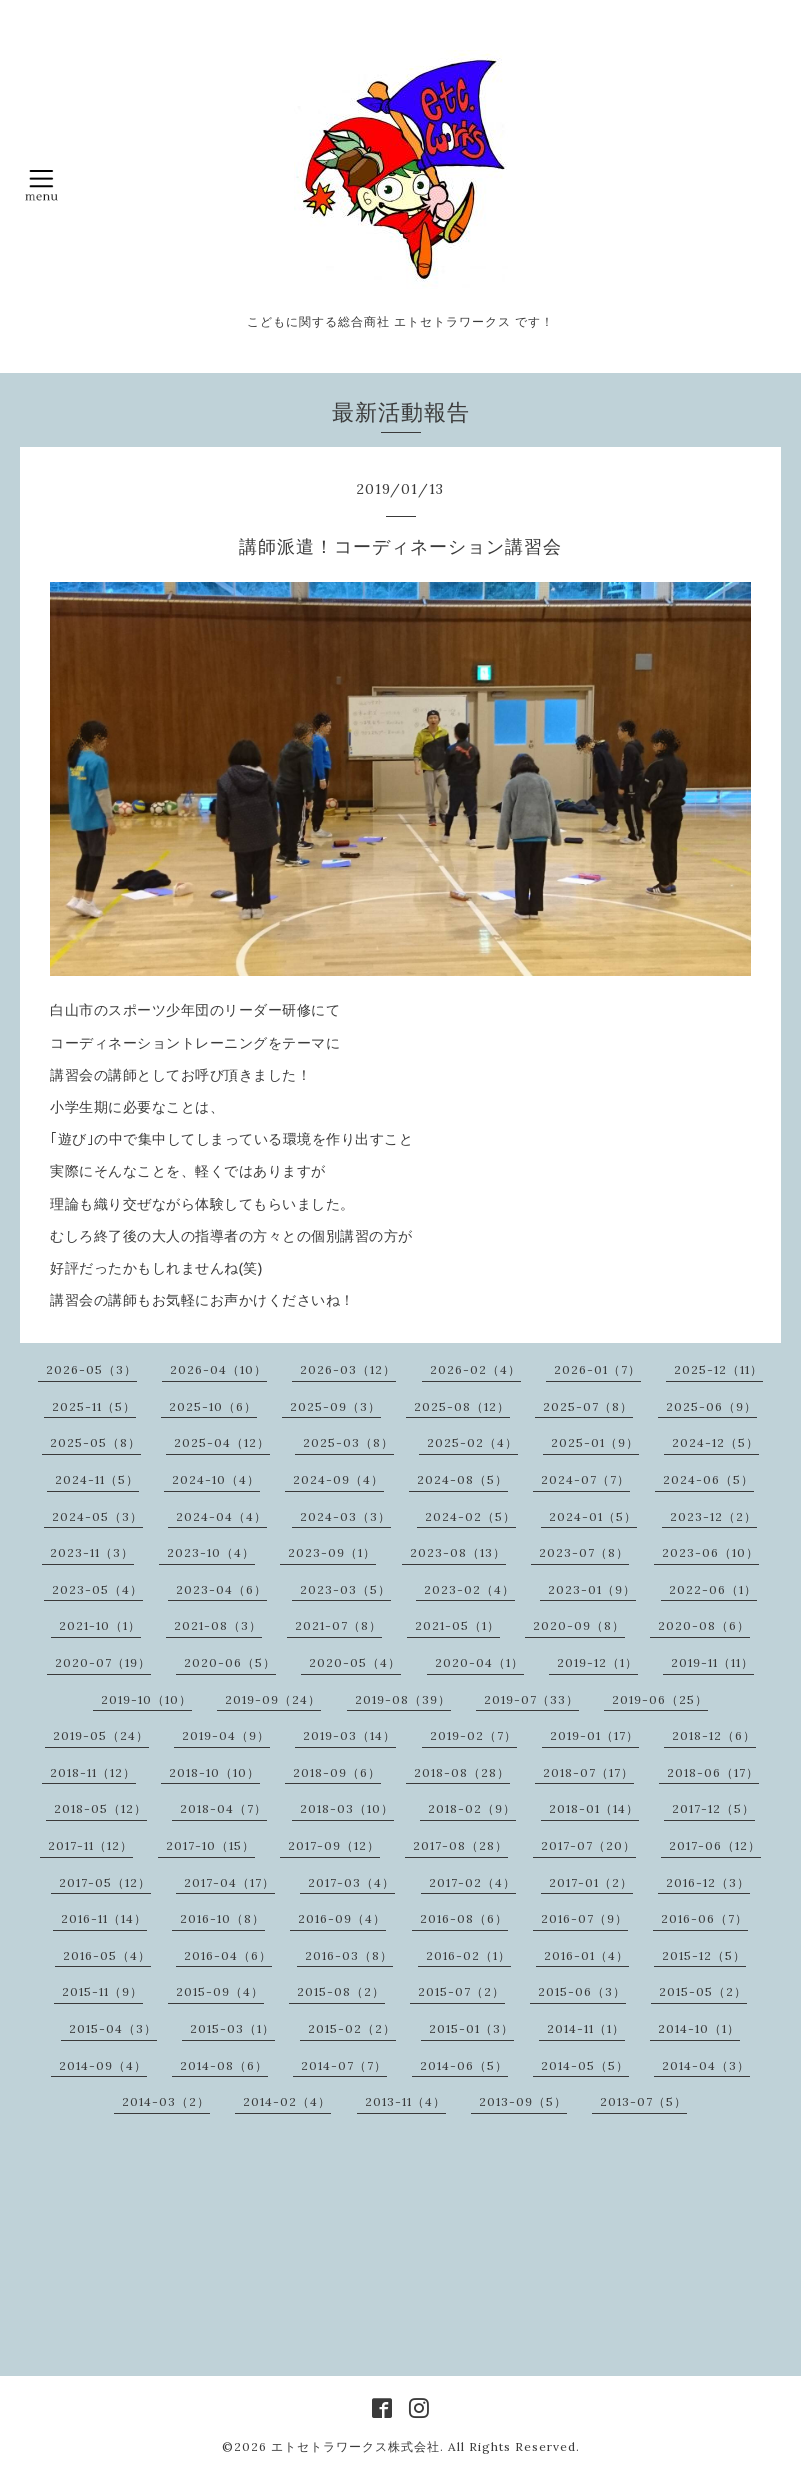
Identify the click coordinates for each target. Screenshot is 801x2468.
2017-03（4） (351, 1882)
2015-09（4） (220, 1991)
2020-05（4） (355, 1662)
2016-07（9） (584, 1918)
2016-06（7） (704, 1918)
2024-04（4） (221, 1516)
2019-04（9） (226, 1735)
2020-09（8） (579, 1625)
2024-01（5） (593, 1516)
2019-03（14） (349, 1735)
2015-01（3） (471, 2028)
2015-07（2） (461, 1991)
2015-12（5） (704, 1955)
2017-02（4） (472, 1882)
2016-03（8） (349, 1955)
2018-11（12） (93, 1772)
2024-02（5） (470, 1516)
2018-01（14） (594, 1808)
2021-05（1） (457, 1625)
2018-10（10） (214, 1772)
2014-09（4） (103, 2065)
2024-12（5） (715, 1442)
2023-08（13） (458, 1552)
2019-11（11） (712, 1662)
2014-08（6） (224, 2065)
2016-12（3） (708, 1882)
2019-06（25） (660, 1699)
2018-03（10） (347, 1808)
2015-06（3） (582, 1991)
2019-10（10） (146, 1699)
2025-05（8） (95, 1442)
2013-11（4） (405, 2101)
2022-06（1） (713, 1589)
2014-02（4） (287, 2101)
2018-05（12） (100, 1808)
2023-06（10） (710, 1552)
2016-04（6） (228, 1955)
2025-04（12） (222, 1442)
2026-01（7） (597, 1369)
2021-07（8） (338, 1625)
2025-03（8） (348, 1442)
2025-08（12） (462, 1406)
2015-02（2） (352, 2028)
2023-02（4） (469, 1589)
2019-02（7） (473, 1735)
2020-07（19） (103, 1662)
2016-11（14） (104, 1918)
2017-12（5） (713, 1808)
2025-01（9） (595, 1442)
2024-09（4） (338, 1479)
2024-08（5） (462, 1479)
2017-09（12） (334, 1845)
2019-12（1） (597, 1662)
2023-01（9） (592, 1589)
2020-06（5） (230, 1662)
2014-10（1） (699, 2028)
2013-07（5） (643, 2101)
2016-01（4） (586, 1955)
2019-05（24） (101, 1735)
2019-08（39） (403, 1699)
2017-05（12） (105, 1882)
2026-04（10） (218, 1369)
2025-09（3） (335, 1406)
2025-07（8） (588, 1406)
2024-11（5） (97, 1479)
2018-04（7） (223, 1808)
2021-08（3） (218, 1625)
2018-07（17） (588, 1772)
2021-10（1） (100, 1625)
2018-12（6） (714, 1735)
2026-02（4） (475, 1369)
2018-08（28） (462, 1772)
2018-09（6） (337, 1772)
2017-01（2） (591, 1882)
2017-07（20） (588, 1845)
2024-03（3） (345, 1516)
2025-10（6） (213, 1406)
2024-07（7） (585, 1479)
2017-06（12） (715, 1845)
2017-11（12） (90, 1845)
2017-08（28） (460, 1845)
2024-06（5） (708, 1479)
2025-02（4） (472, 1442)
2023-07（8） (584, 1552)
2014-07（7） (344, 2065)
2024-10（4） (216, 1479)
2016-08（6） (464, 1918)
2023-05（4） (97, 1589)
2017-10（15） (210, 1845)
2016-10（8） (222, 1918)
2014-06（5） (464, 2065)
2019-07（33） (531, 1699)
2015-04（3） (113, 2028)
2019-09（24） (273, 1699)
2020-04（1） (479, 1662)
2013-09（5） (523, 2101)
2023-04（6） (221, 1589)
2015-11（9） (102, 1991)
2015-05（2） (703, 1991)
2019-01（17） (594, 1735)
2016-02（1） (468, 1955)
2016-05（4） (107, 1955)
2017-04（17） (229, 1882)
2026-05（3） (91, 1369)
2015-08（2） (341, 1991)
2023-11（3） (92, 1552)
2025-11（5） (94, 1406)
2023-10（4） (211, 1552)
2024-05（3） (97, 1516)
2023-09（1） (332, 1552)
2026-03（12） (348, 1369)
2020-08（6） (704, 1625)
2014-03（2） (166, 2101)
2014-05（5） (585, 2065)
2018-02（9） (472, 1808)
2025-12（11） (718, 1369)
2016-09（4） (342, 1918)
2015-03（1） (232, 2028)
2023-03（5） (345, 1589)
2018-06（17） (713, 1772)
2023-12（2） (713, 1516)
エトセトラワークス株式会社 (355, 2446)
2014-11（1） (586, 2028)
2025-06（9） (711, 1406)
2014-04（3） (706, 2065)
